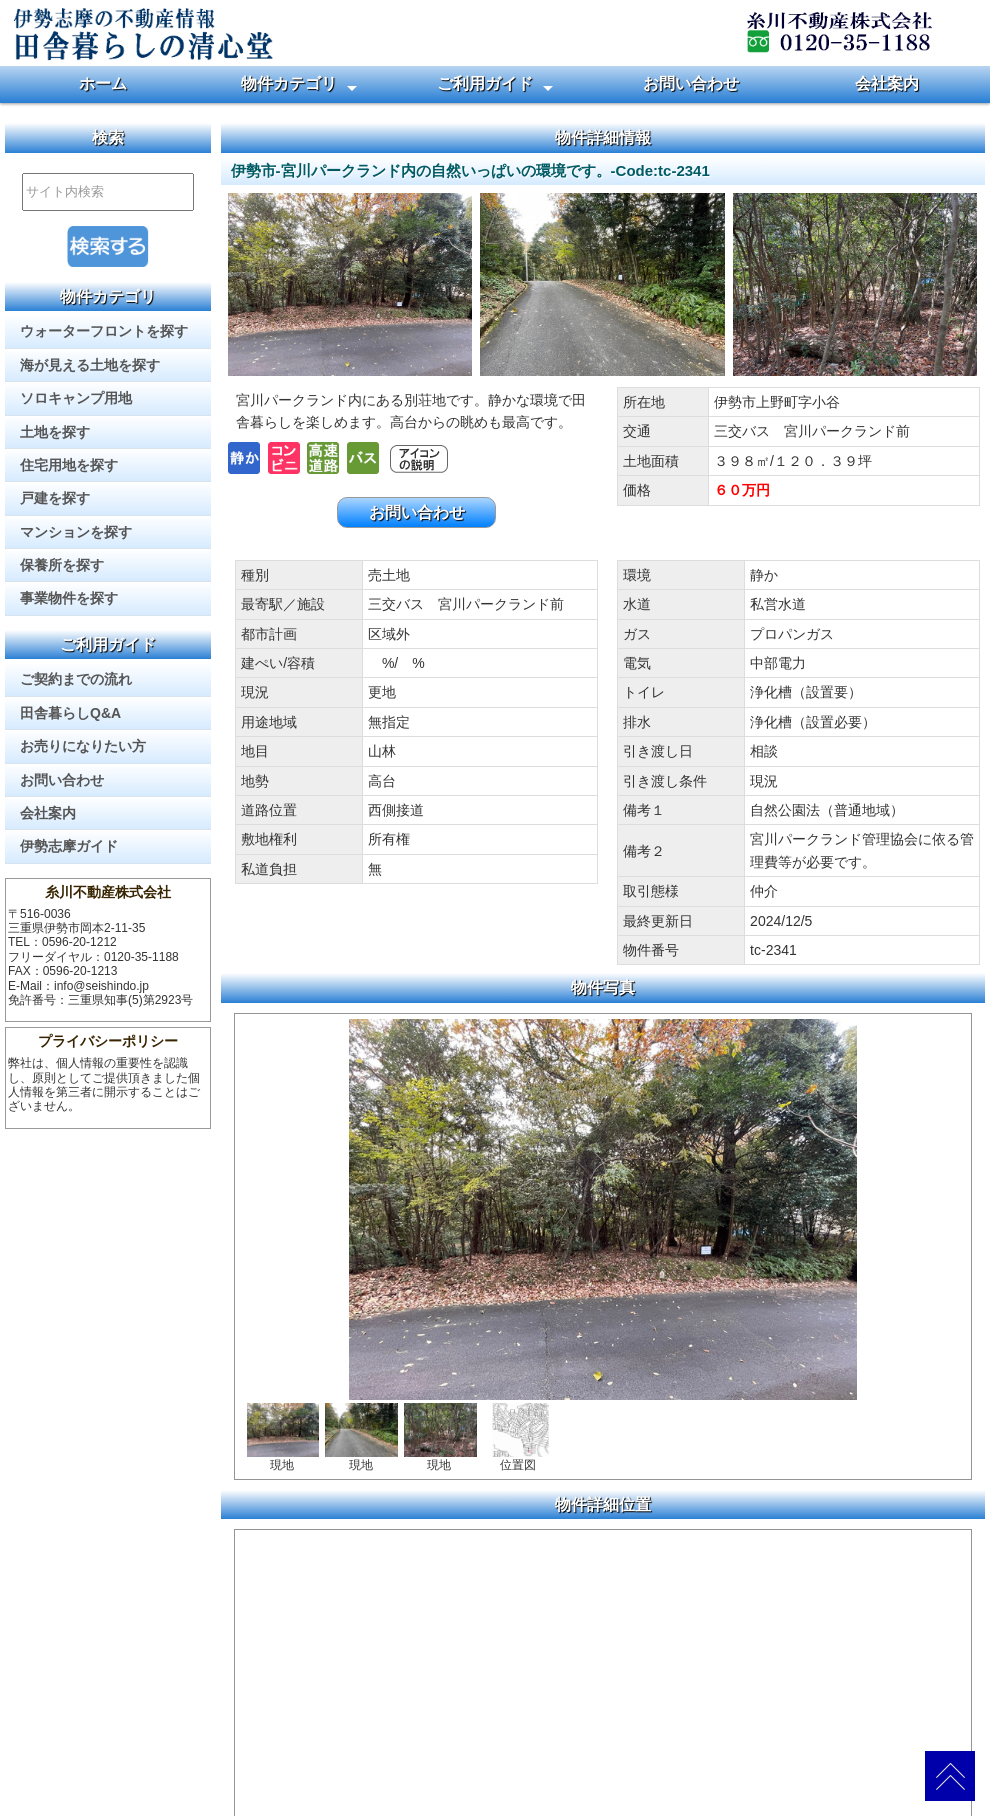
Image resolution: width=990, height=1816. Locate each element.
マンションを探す (76, 532)
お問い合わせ (691, 83)
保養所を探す (62, 565)
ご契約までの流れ (76, 679)
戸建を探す (55, 498)
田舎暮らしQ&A (70, 713)
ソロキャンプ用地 (76, 398)
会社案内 (887, 83)
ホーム (103, 83)
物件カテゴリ (289, 83)
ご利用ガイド (485, 83)
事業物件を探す (69, 598)
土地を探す (55, 432)
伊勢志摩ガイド (69, 846)
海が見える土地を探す (90, 365)
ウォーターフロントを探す (104, 331)
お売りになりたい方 (83, 746)
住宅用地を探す (69, 465)
